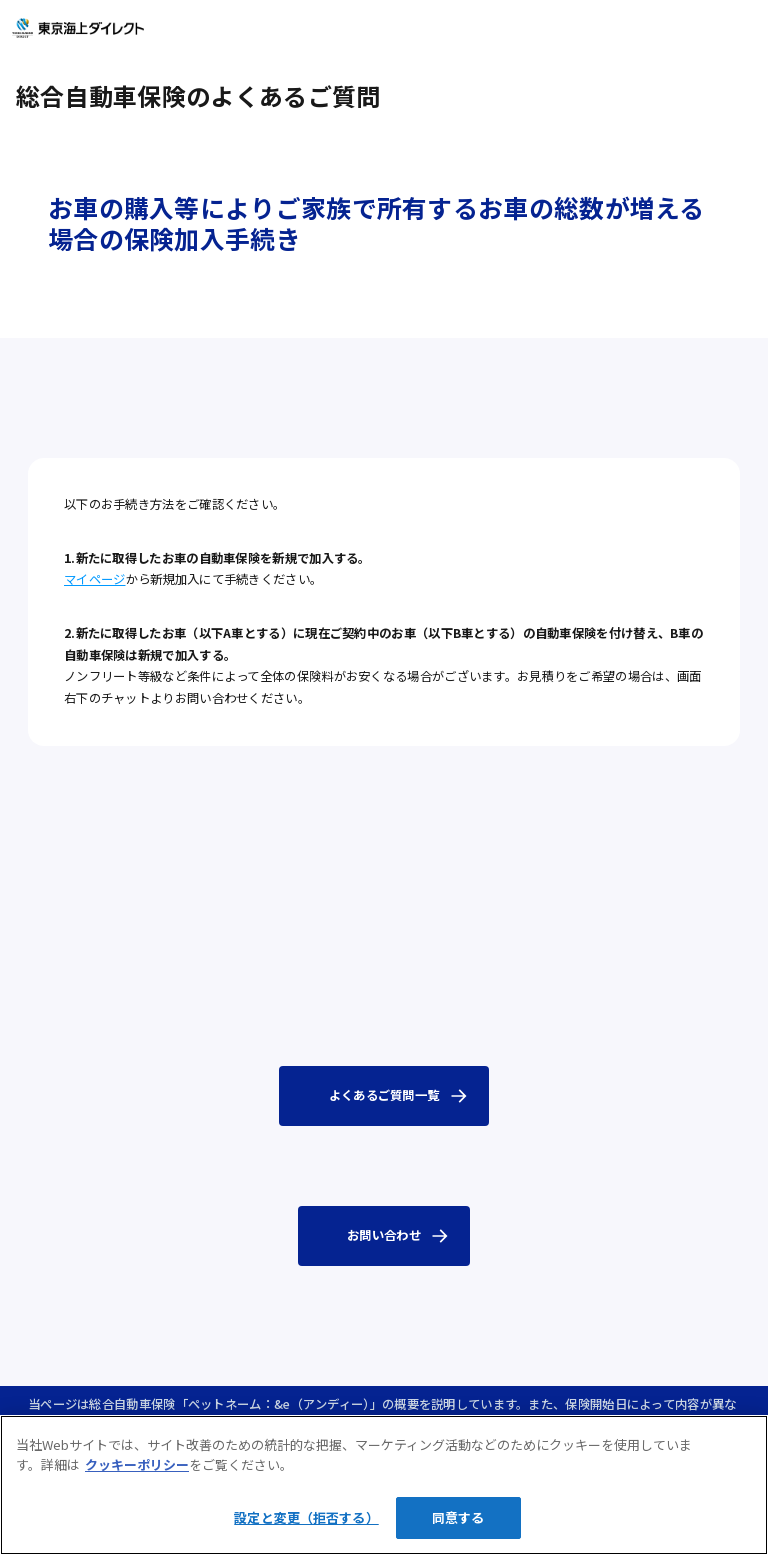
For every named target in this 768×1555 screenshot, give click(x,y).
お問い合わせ (384, 1235)
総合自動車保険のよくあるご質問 (198, 95)
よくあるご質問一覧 (384, 1095)
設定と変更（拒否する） (306, 1517)
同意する (458, 1517)
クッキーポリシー (137, 1464)
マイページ (95, 579)
